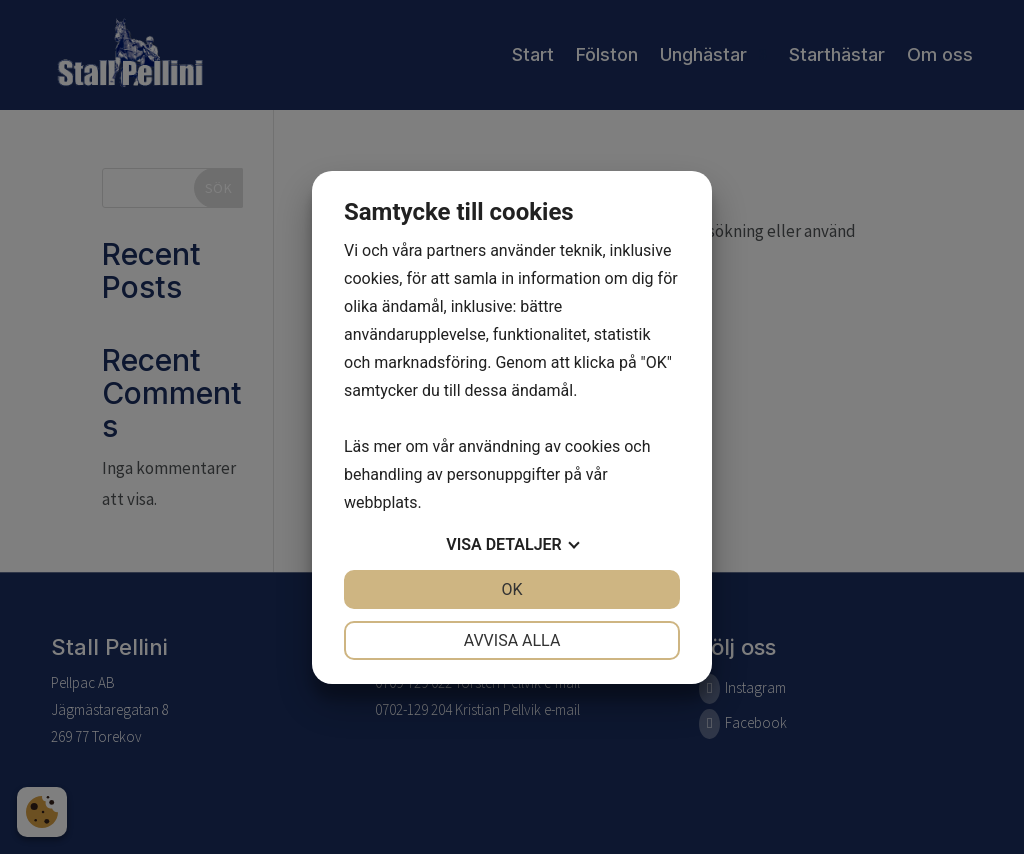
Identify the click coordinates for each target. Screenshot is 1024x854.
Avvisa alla (512, 640)
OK (511, 589)
